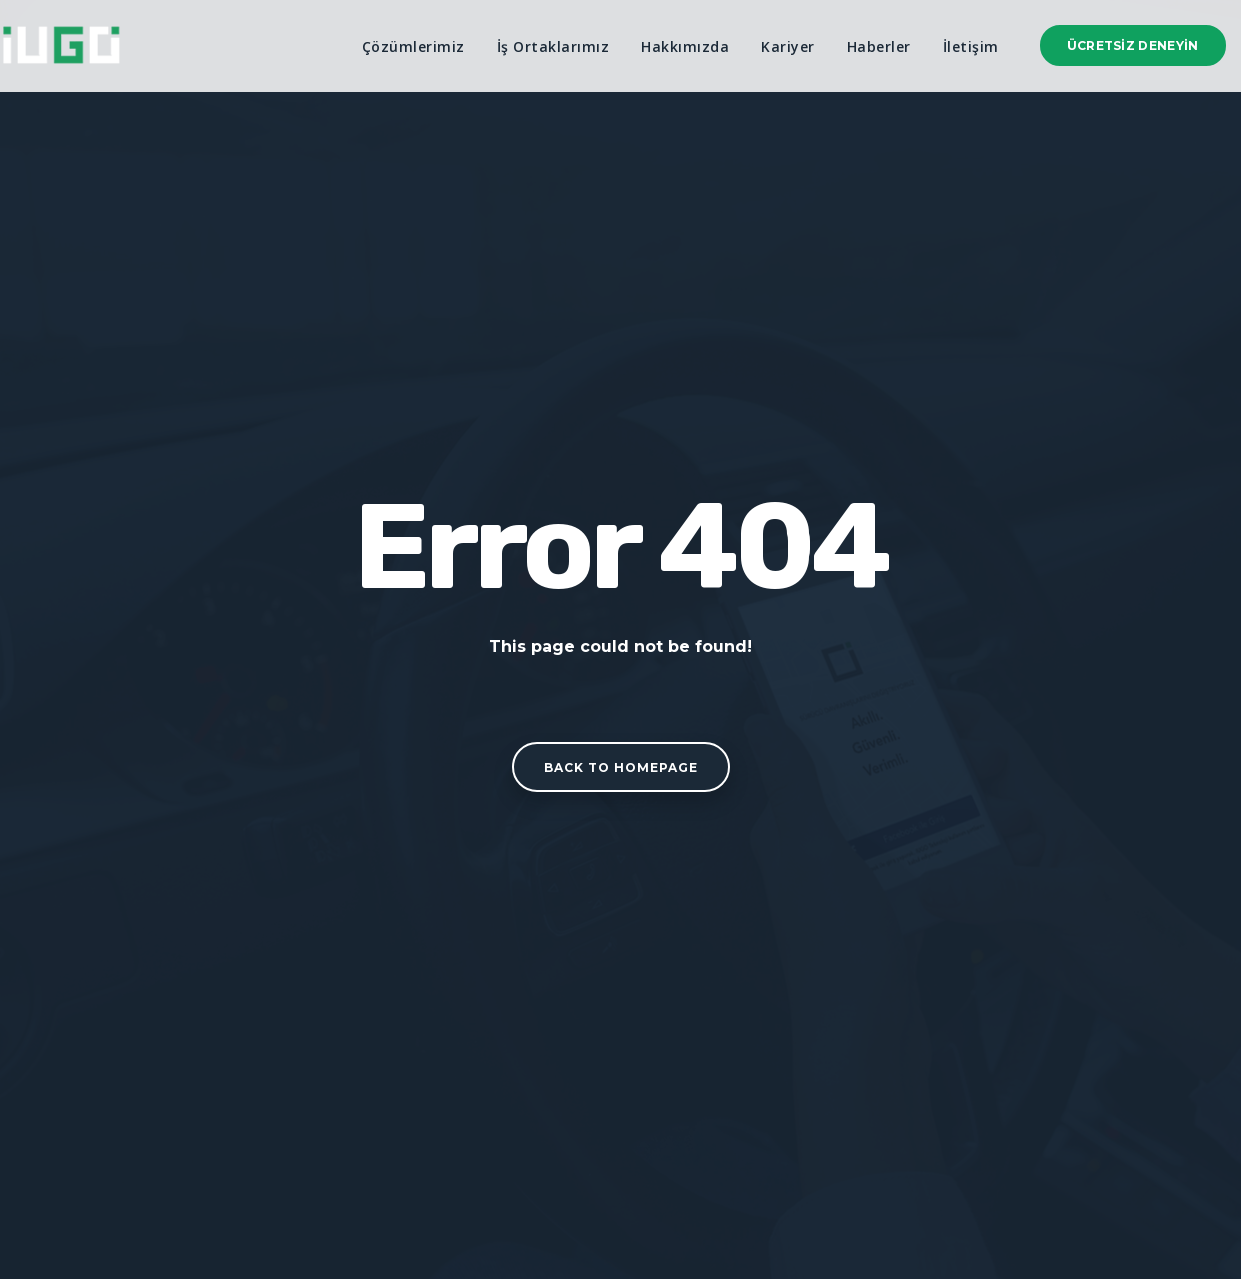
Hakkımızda (685, 46)
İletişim (971, 46)
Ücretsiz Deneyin (1133, 45)
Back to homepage (621, 767)
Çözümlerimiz (413, 46)
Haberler (879, 46)
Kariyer (788, 46)
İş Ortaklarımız (553, 46)
